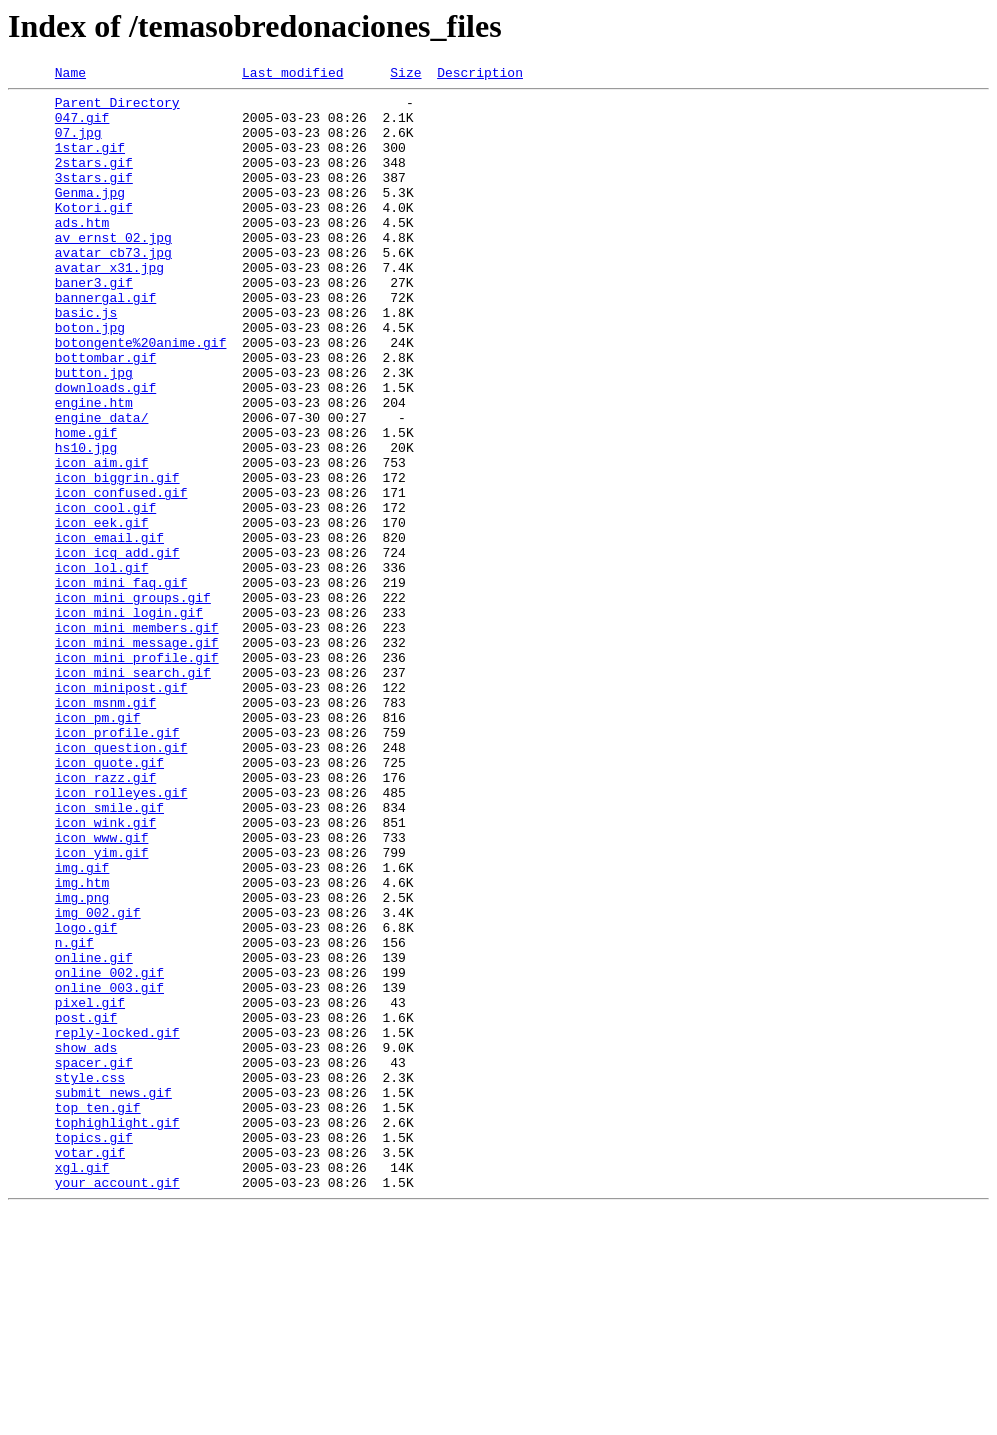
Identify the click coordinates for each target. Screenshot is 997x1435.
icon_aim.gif (102, 540)
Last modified (292, 75)
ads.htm (82, 252)
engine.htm (94, 468)
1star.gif (90, 162)
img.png (82, 1062)
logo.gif (86, 1098)
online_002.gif (109, 1152)
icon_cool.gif (105, 594)
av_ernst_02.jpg (113, 270)
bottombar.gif (105, 414)
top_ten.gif (98, 1314)
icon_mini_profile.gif (137, 774)
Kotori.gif (94, 234)
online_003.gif (109, 1170)
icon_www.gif (102, 990)
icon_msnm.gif (105, 828)
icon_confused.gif (121, 576)
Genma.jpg (90, 216)
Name (70, 75)
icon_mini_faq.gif (121, 684)
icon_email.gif (109, 630)
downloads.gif (105, 450)
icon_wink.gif (105, 972)
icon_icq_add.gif (117, 648)
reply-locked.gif (117, 1224)
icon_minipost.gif (121, 810)
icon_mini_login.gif (129, 720)
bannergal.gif (105, 342)
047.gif (82, 126)
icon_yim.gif (102, 1008)
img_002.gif (98, 1080)
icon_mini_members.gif (137, 738)
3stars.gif (94, 198)
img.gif (82, 1026)
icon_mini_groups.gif (133, 702)
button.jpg (94, 432)
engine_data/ (102, 486)
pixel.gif (90, 1188)
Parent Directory (117, 108)
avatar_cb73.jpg (113, 288)
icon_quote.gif (109, 900)
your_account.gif (117, 1404)
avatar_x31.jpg (109, 306)
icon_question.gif (121, 882)
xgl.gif (82, 1386)
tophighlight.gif (117, 1332)
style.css (90, 1278)
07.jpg (78, 144)
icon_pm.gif (98, 846)
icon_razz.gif (105, 918)
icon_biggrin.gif (117, 558)
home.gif (86, 504)
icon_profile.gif (117, 864)
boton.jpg (90, 378)
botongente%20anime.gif (141, 396)
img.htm (82, 1044)
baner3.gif (94, 324)
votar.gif (90, 1368)
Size (405, 75)
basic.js (86, 360)
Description (480, 75)
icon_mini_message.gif (137, 756)
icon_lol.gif (102, 666)
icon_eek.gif (102, 612)
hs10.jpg (86, 522)
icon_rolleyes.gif (121, 936)
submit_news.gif (113, 1296)
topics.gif (94, 1350)
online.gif (94, 1134)
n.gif (74, 1116)
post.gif (86, 1206)
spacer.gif (94, 1260)
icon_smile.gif (109, 954)
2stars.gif (94, 180)
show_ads (86, 1242)
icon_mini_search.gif (133, 792)
